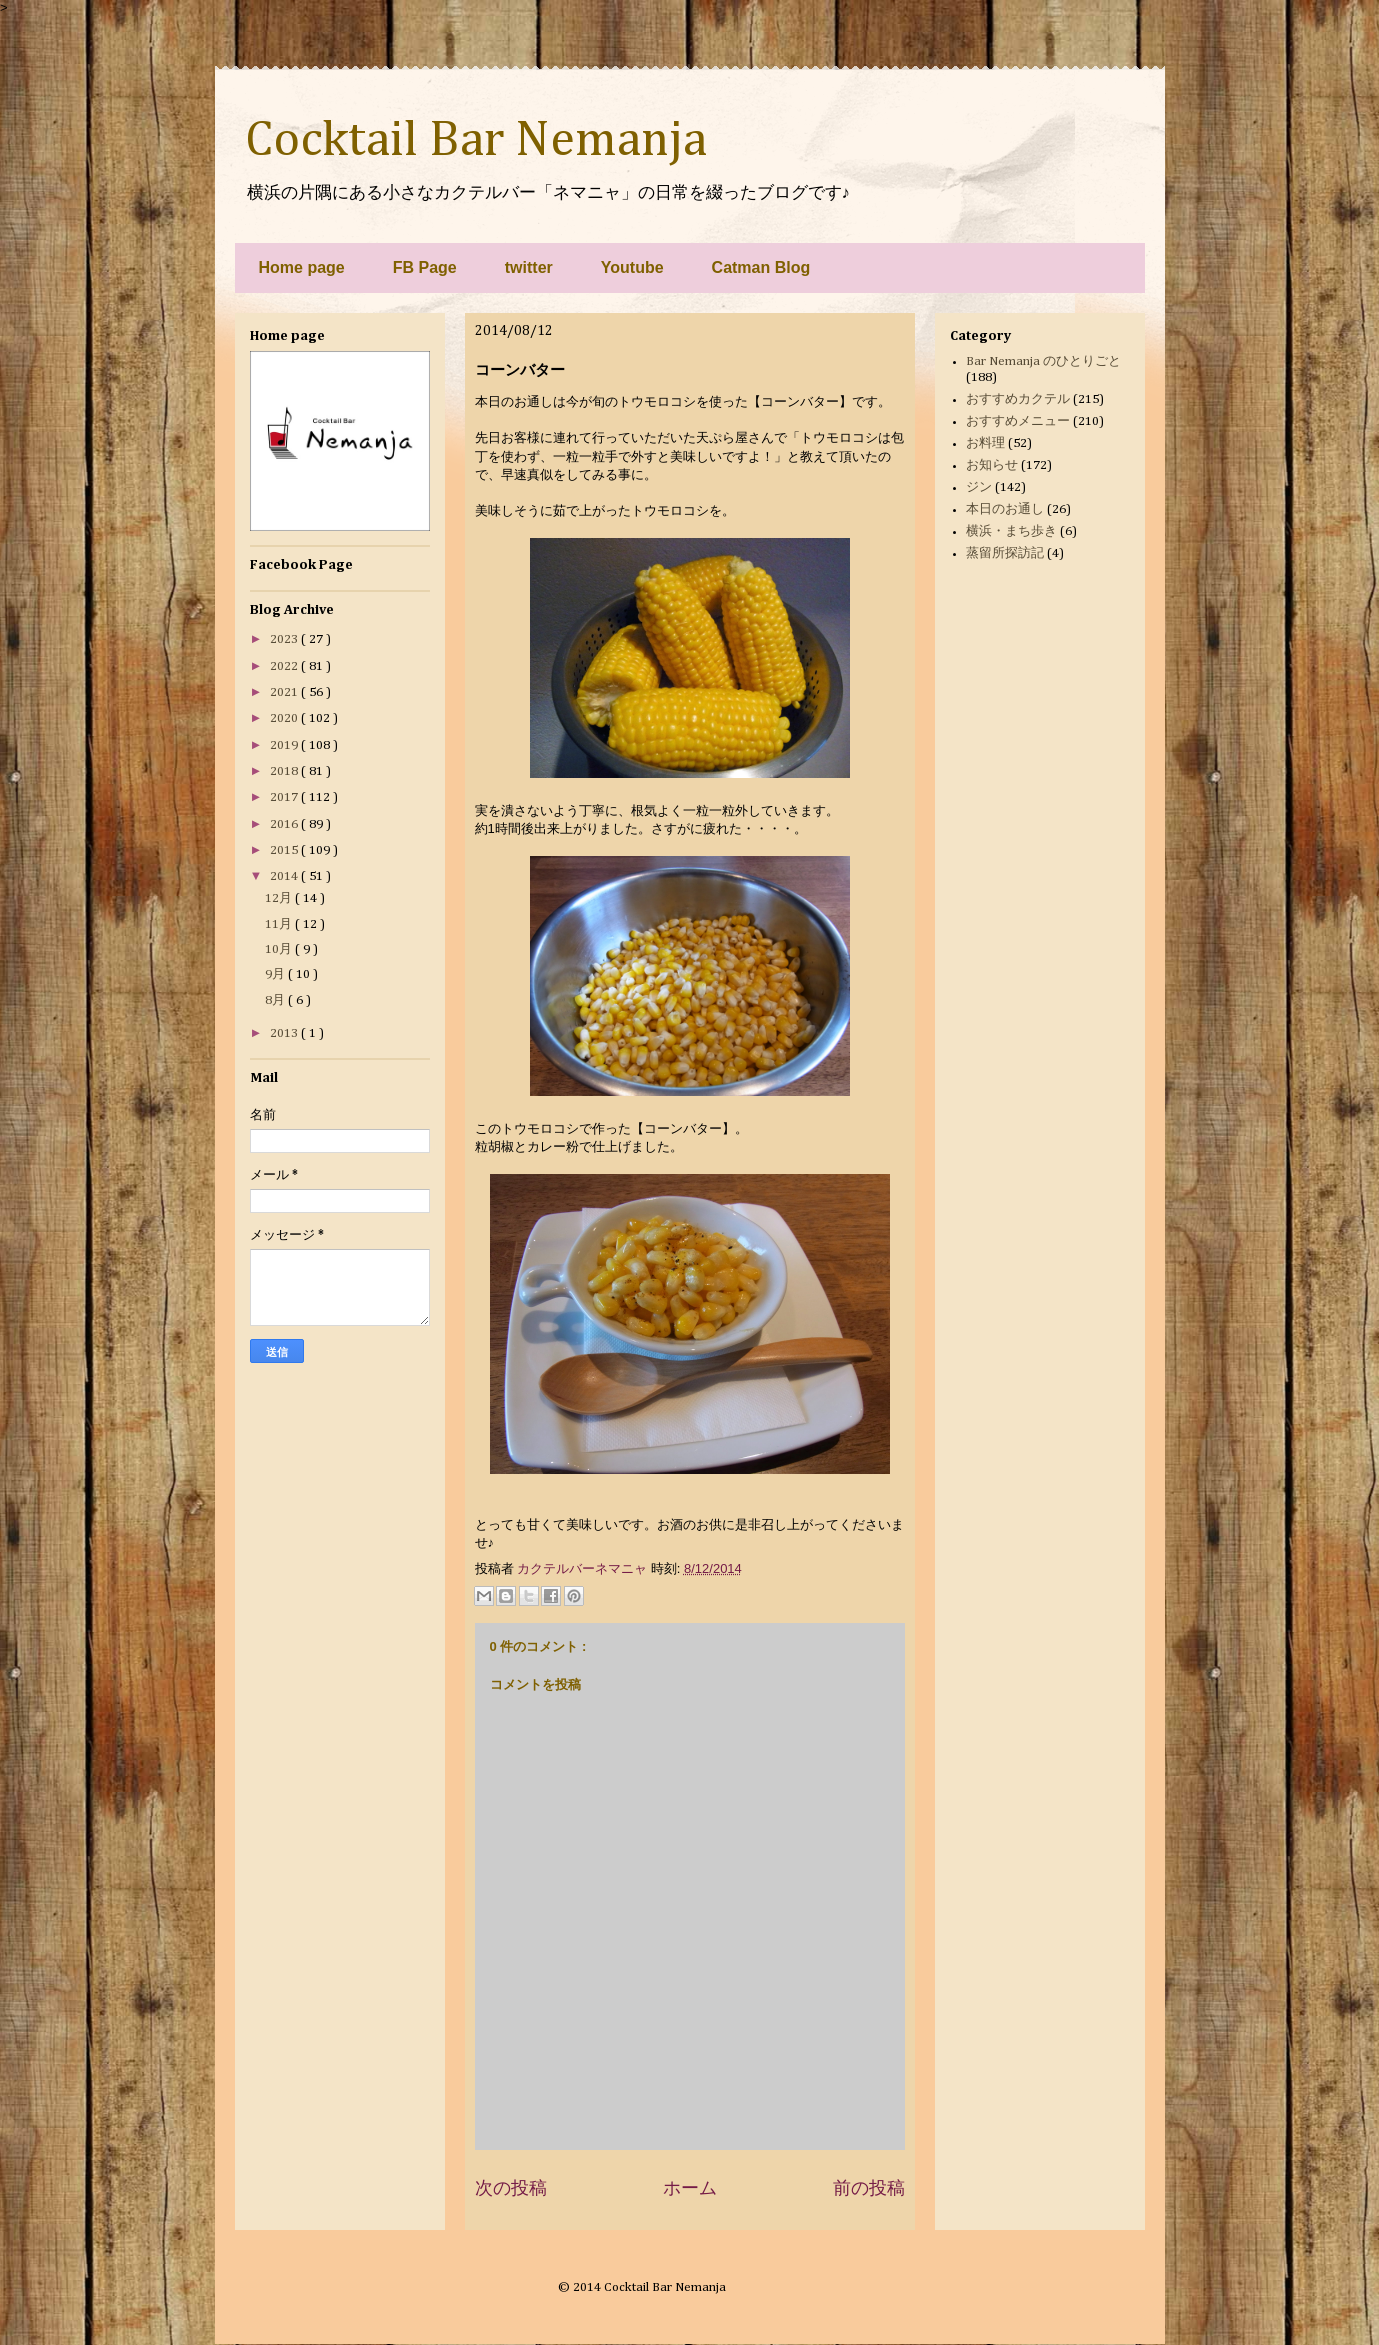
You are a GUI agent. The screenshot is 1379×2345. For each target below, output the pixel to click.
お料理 (985, 443)
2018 (285, 771)
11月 (280, 924)
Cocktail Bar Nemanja (476, 141)
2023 (285, 639)
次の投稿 (511, 2188)
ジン (979, 487)
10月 (280, 949)
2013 (285, 1033)
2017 (285, 797)
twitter (529, 267)
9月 (276, 974)
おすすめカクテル (1018, 399)
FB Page (425, 267)
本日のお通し (1005, 509)
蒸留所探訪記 (1005, 553)
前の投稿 (869, 2188)
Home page (302, 267)
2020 (285, 718)
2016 (285, 824)
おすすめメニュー (1018, 421)
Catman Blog (761, 267)
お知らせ (992, 465)
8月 (276, 1000)
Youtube (632, 267)
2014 (285, 876)
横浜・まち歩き (1011, 531)
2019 (285, 745)
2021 (285, 692)
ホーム (690, 2188)
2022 (285, 666)
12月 (280, 898)
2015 (285, 850)
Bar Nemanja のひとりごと (1043, 361)
